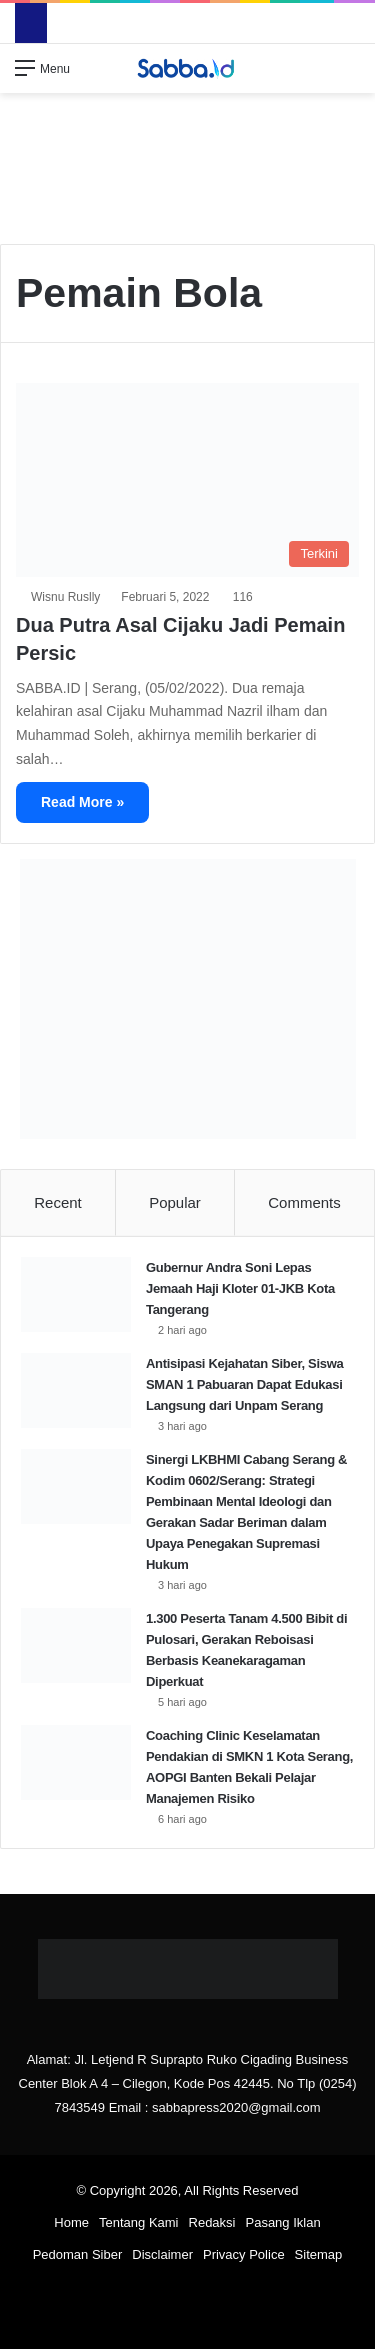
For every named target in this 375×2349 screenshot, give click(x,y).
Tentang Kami (139, 2222)
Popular (175, 1202)
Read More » (82, 802)
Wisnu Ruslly (65, 597)
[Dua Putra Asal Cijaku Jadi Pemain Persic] (187, 479)
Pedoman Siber (78, 2254)
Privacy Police (244, 2254)
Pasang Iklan (282, 2222)
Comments (304, 1202)
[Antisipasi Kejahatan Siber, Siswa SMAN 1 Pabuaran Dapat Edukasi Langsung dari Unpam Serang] (76, 1390)
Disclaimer (162, 2254)
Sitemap (319, 2254)
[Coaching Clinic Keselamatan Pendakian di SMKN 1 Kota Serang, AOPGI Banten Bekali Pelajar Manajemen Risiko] (76, 1762)
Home (71, 2222)
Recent (58, 1202)
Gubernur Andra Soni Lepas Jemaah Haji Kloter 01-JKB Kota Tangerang (240, 1288)
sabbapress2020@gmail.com (236, 2107)
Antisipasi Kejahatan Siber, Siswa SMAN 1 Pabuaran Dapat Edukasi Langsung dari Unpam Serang (244, 1384)
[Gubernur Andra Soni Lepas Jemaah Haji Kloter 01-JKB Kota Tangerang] (76, 1294)
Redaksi (212, 2222)
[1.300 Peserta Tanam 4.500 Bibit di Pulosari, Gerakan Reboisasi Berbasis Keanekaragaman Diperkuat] (76, 1645)
